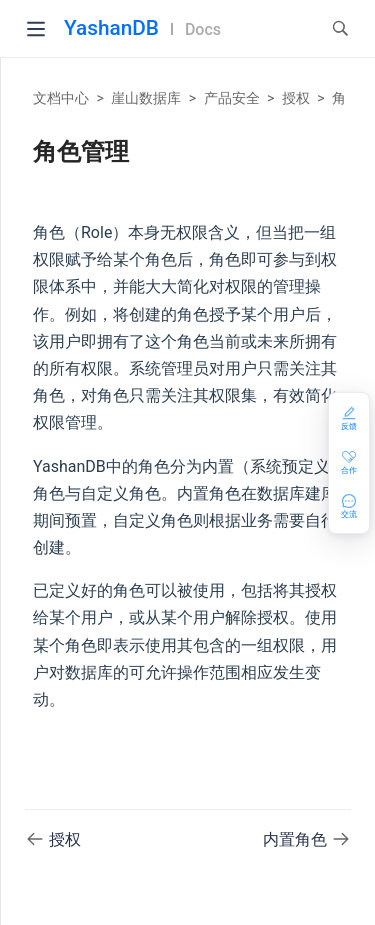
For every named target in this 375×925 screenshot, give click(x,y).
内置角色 (297, 839)
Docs (203, 29)
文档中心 (61, 98)
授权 (296, 98)
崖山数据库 (146, 98)
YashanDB (111, 28)
